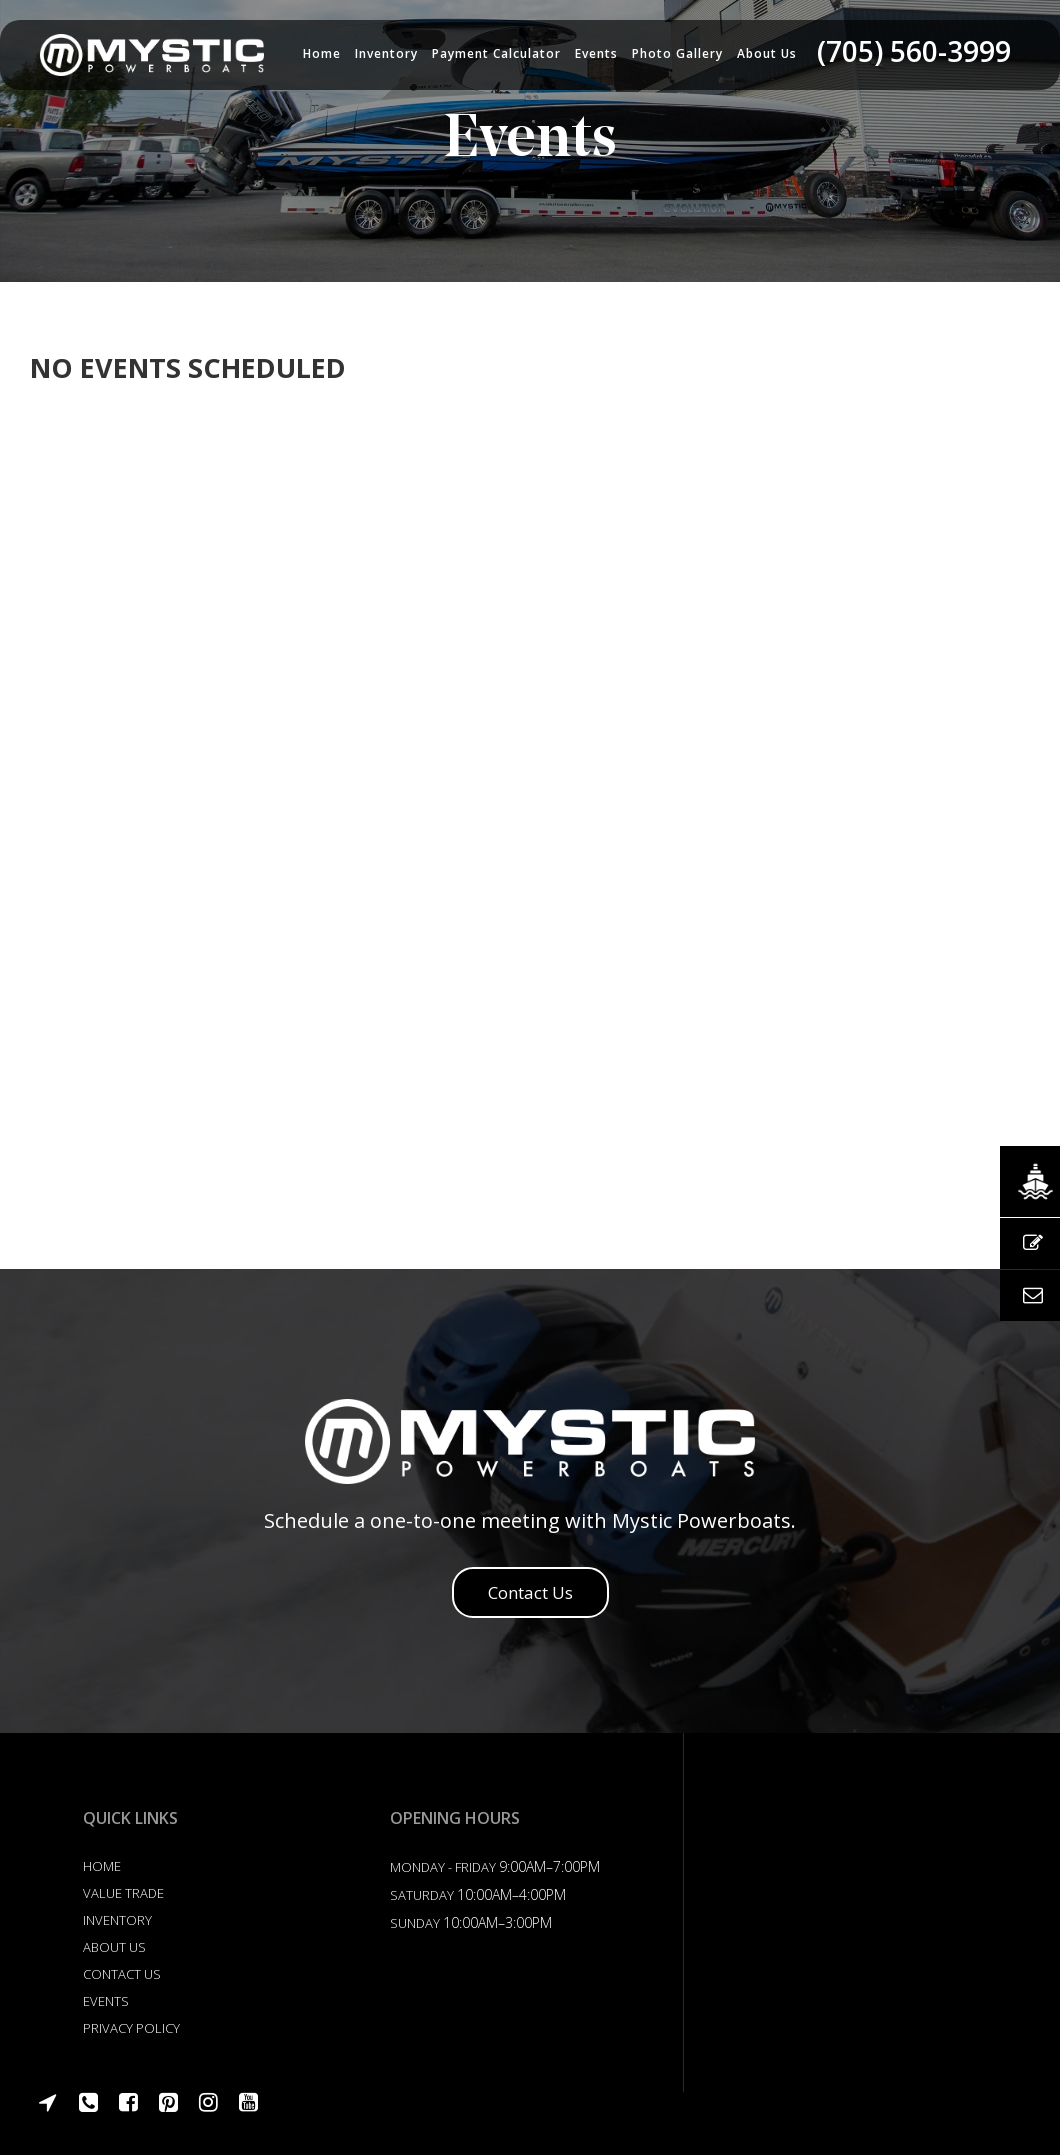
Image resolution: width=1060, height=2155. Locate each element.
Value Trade (123, 1893)
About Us (114, 1947)
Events (596, 53)
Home (322, 53)
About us (767, 53)
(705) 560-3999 (914, 51)
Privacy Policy (131, 2028)
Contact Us (530, 1592)
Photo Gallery (677, 53)
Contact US (122, 1974)
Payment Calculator (496, 53)
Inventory (386, 53)
